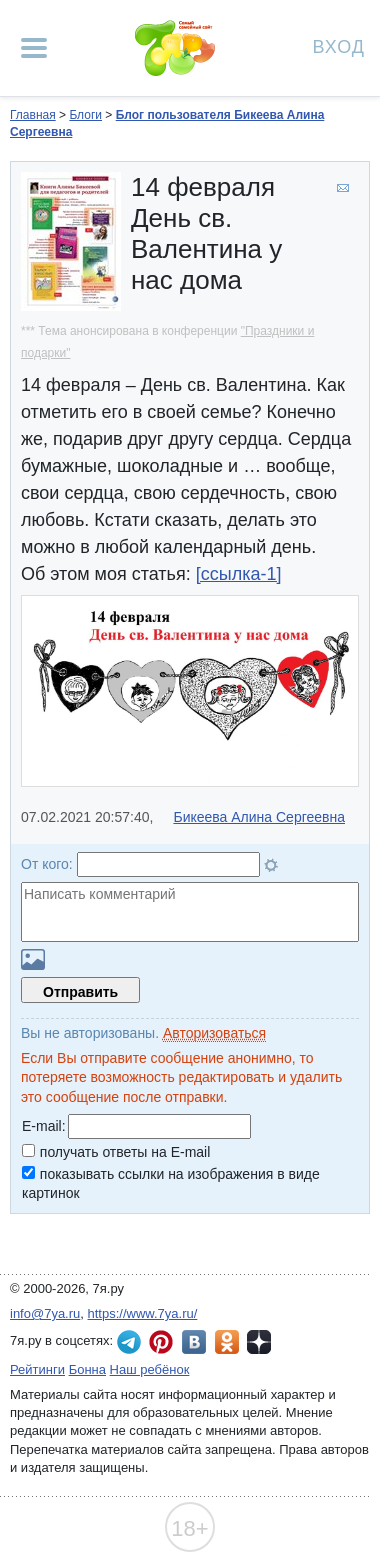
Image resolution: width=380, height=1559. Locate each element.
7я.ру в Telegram (129, 1342)
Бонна (87, 1369)
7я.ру (259, 1342)
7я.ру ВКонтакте (194, 1342)
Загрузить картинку (33, 959)
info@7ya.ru (45, 1313)
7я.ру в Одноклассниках (227, 1342)
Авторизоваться (214, 1033)
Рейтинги (37, 1369)
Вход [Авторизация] (339, 45)
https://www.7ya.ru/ (143, 1313)
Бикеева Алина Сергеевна (259, 817)
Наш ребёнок (150, 1369)
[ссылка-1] (239, 574)
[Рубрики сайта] (34, 48)
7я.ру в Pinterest (161, 1342)
